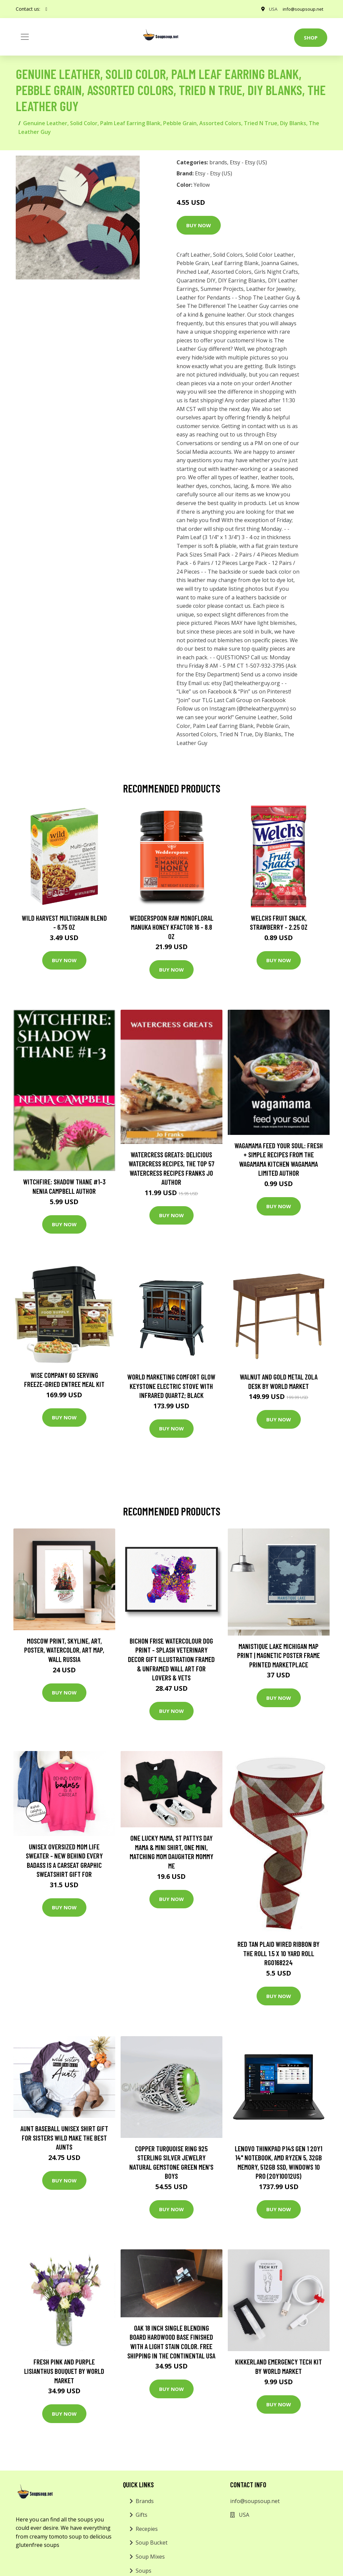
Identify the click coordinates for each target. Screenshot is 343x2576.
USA (268, 9)
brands (218, 162)
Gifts (141, 2514)
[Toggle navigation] (25, 36)
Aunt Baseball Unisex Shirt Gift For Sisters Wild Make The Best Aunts (64, 2137)
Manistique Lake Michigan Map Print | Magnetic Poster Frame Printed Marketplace (278, 1655)
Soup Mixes (150, 2556)
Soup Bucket (151, 2542)
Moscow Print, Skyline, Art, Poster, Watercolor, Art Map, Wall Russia (64, 1650)
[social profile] (46, 9)
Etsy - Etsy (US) (248, 162)
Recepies (147, 2528)
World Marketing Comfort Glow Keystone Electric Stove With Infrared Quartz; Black (171, 1386)
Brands (145, 2501)
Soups (143, 2570)
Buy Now (198, 225)
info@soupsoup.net (301, 9)
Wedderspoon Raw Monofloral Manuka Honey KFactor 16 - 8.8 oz (171, 927)
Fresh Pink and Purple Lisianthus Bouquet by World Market (64, 2370)
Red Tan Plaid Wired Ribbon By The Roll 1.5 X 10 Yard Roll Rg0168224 (278, 1953)
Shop (311, 37)
